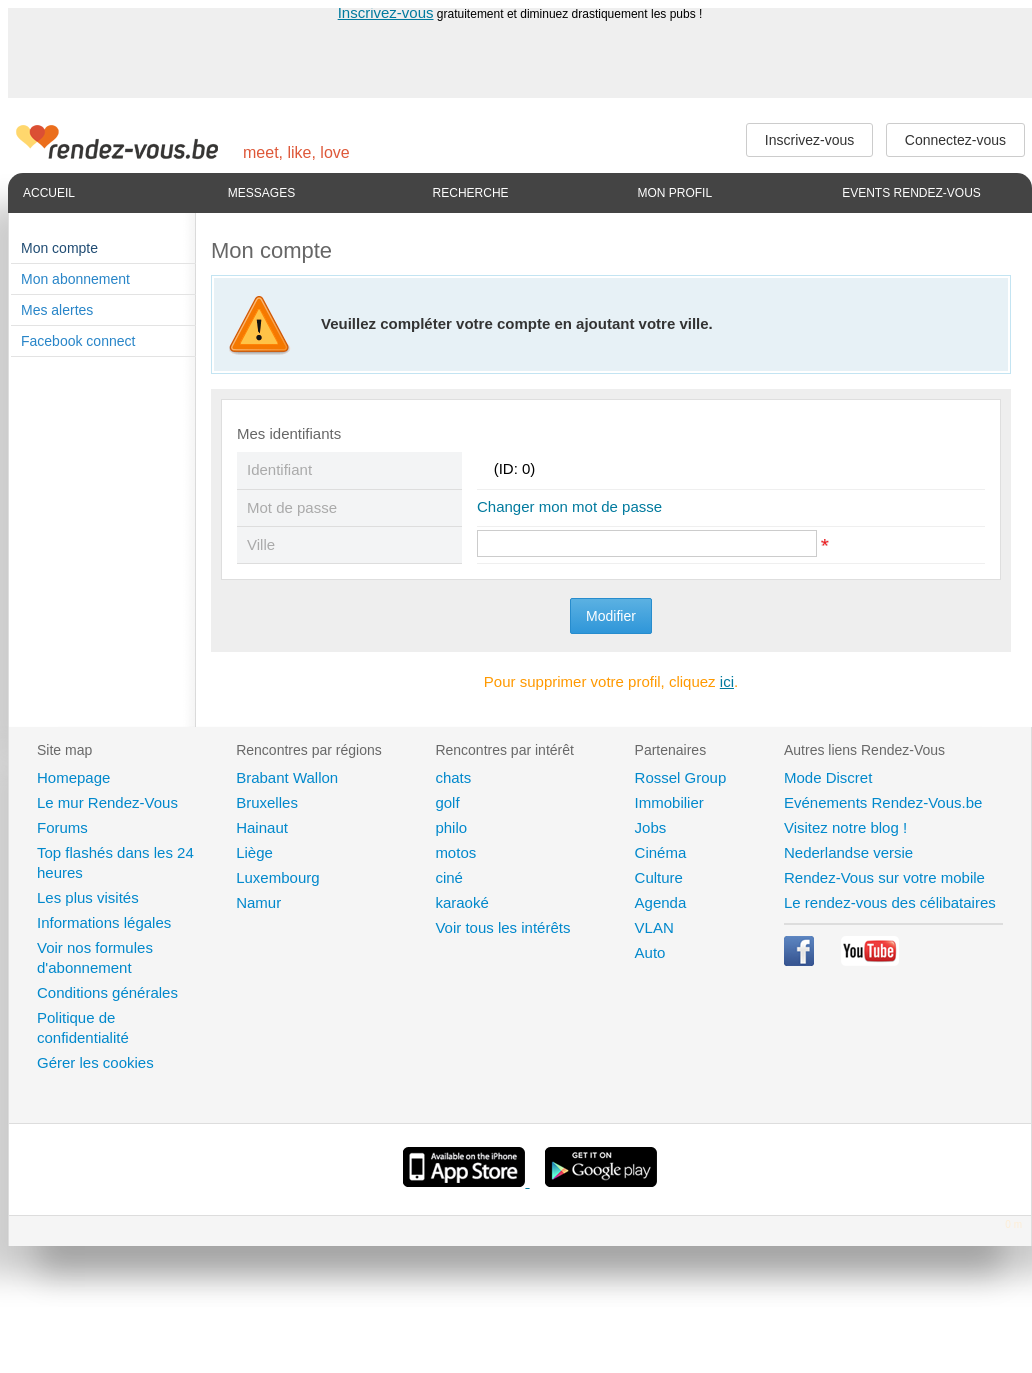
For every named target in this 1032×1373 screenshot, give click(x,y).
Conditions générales (107, 992)
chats (453, 777)
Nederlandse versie (848, 852)
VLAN (654, 927)
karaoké (461, 902)
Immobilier (669, 802)
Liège (254, 852)
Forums (62, 827)
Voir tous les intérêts (502, 927)
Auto (650, 952)
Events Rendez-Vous (911, 193)
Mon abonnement (75, 279)
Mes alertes (57, 310)
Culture (659, 877)
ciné (449, 877)
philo (451, 827)
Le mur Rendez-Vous (107, 802)
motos (455, 852)
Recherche (471, 193)
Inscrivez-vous (386, 12)
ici (727, 681)
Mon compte (59, 248)
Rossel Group (681, 777)
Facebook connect (78, 341)
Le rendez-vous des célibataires (890, 902)
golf (447, 802)
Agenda (661, 902)
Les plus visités (88, 897)
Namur (258, 902)
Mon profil (674, 193)
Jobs (651, 827)
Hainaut (262, 827)
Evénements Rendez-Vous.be (883, 802)
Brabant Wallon (287, 777)
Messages (261, 193)
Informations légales (104, 922)
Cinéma (661, 852)
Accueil (49, 193)
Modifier (611, 616)
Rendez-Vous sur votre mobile (884, 877)
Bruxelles (267, 802)
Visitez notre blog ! (845, 827)
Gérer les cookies (95, 1062)
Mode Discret (828, 777)
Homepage (73, 777)
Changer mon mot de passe (569, 506)
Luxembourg (277, 877)
